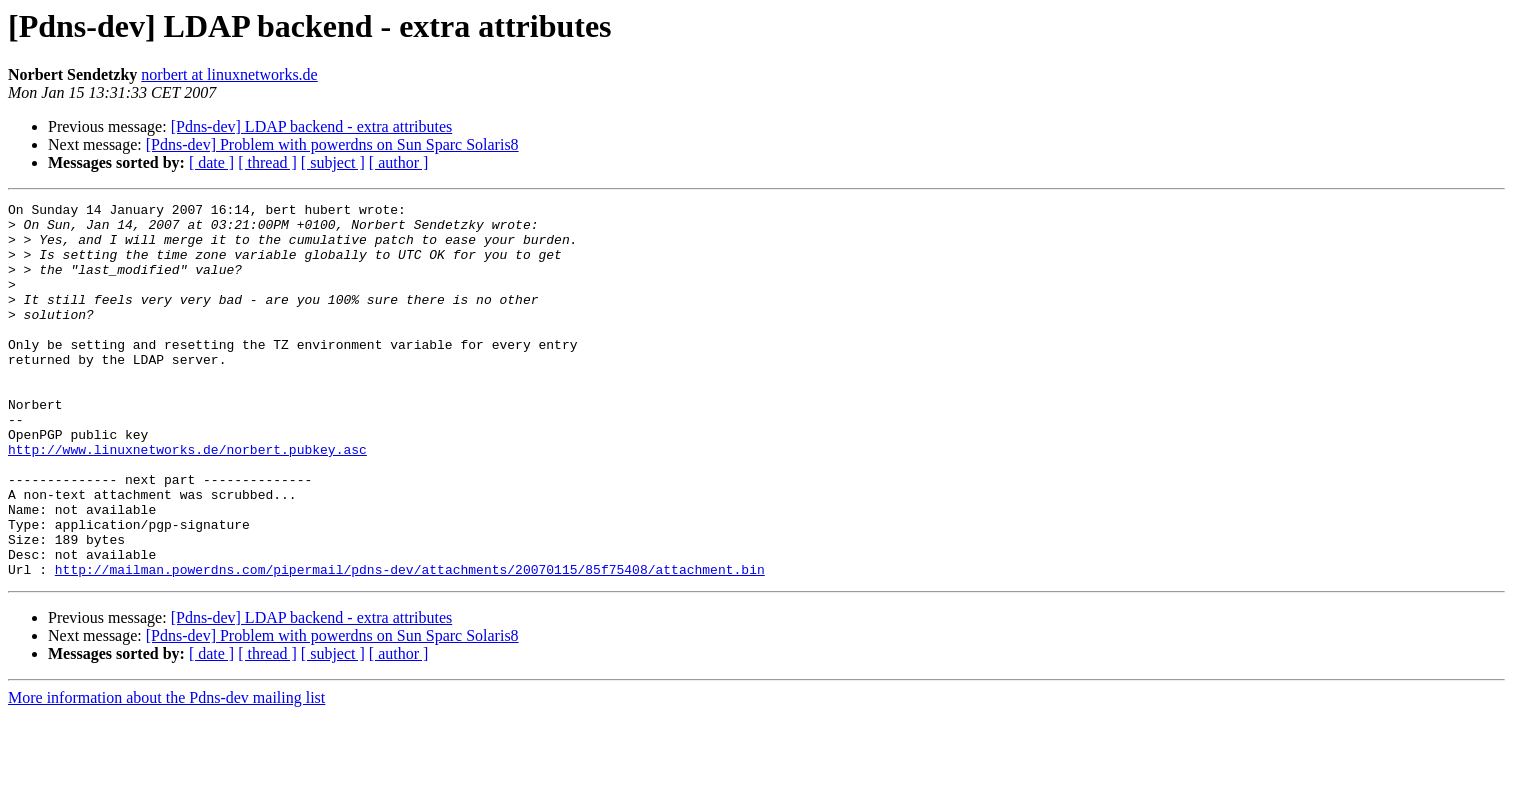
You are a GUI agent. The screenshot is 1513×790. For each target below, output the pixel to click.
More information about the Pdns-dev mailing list (166, 772)
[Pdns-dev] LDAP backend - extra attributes (312, 126)
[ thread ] (267, 162)
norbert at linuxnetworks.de (229, 74)
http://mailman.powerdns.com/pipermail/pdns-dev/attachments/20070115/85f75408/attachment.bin (410, 644)
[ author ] (399, 162)
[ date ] (211, 162)
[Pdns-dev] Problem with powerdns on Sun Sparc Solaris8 (332, 144)
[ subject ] (333, 162)
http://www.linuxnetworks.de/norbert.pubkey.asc (187, 500)
